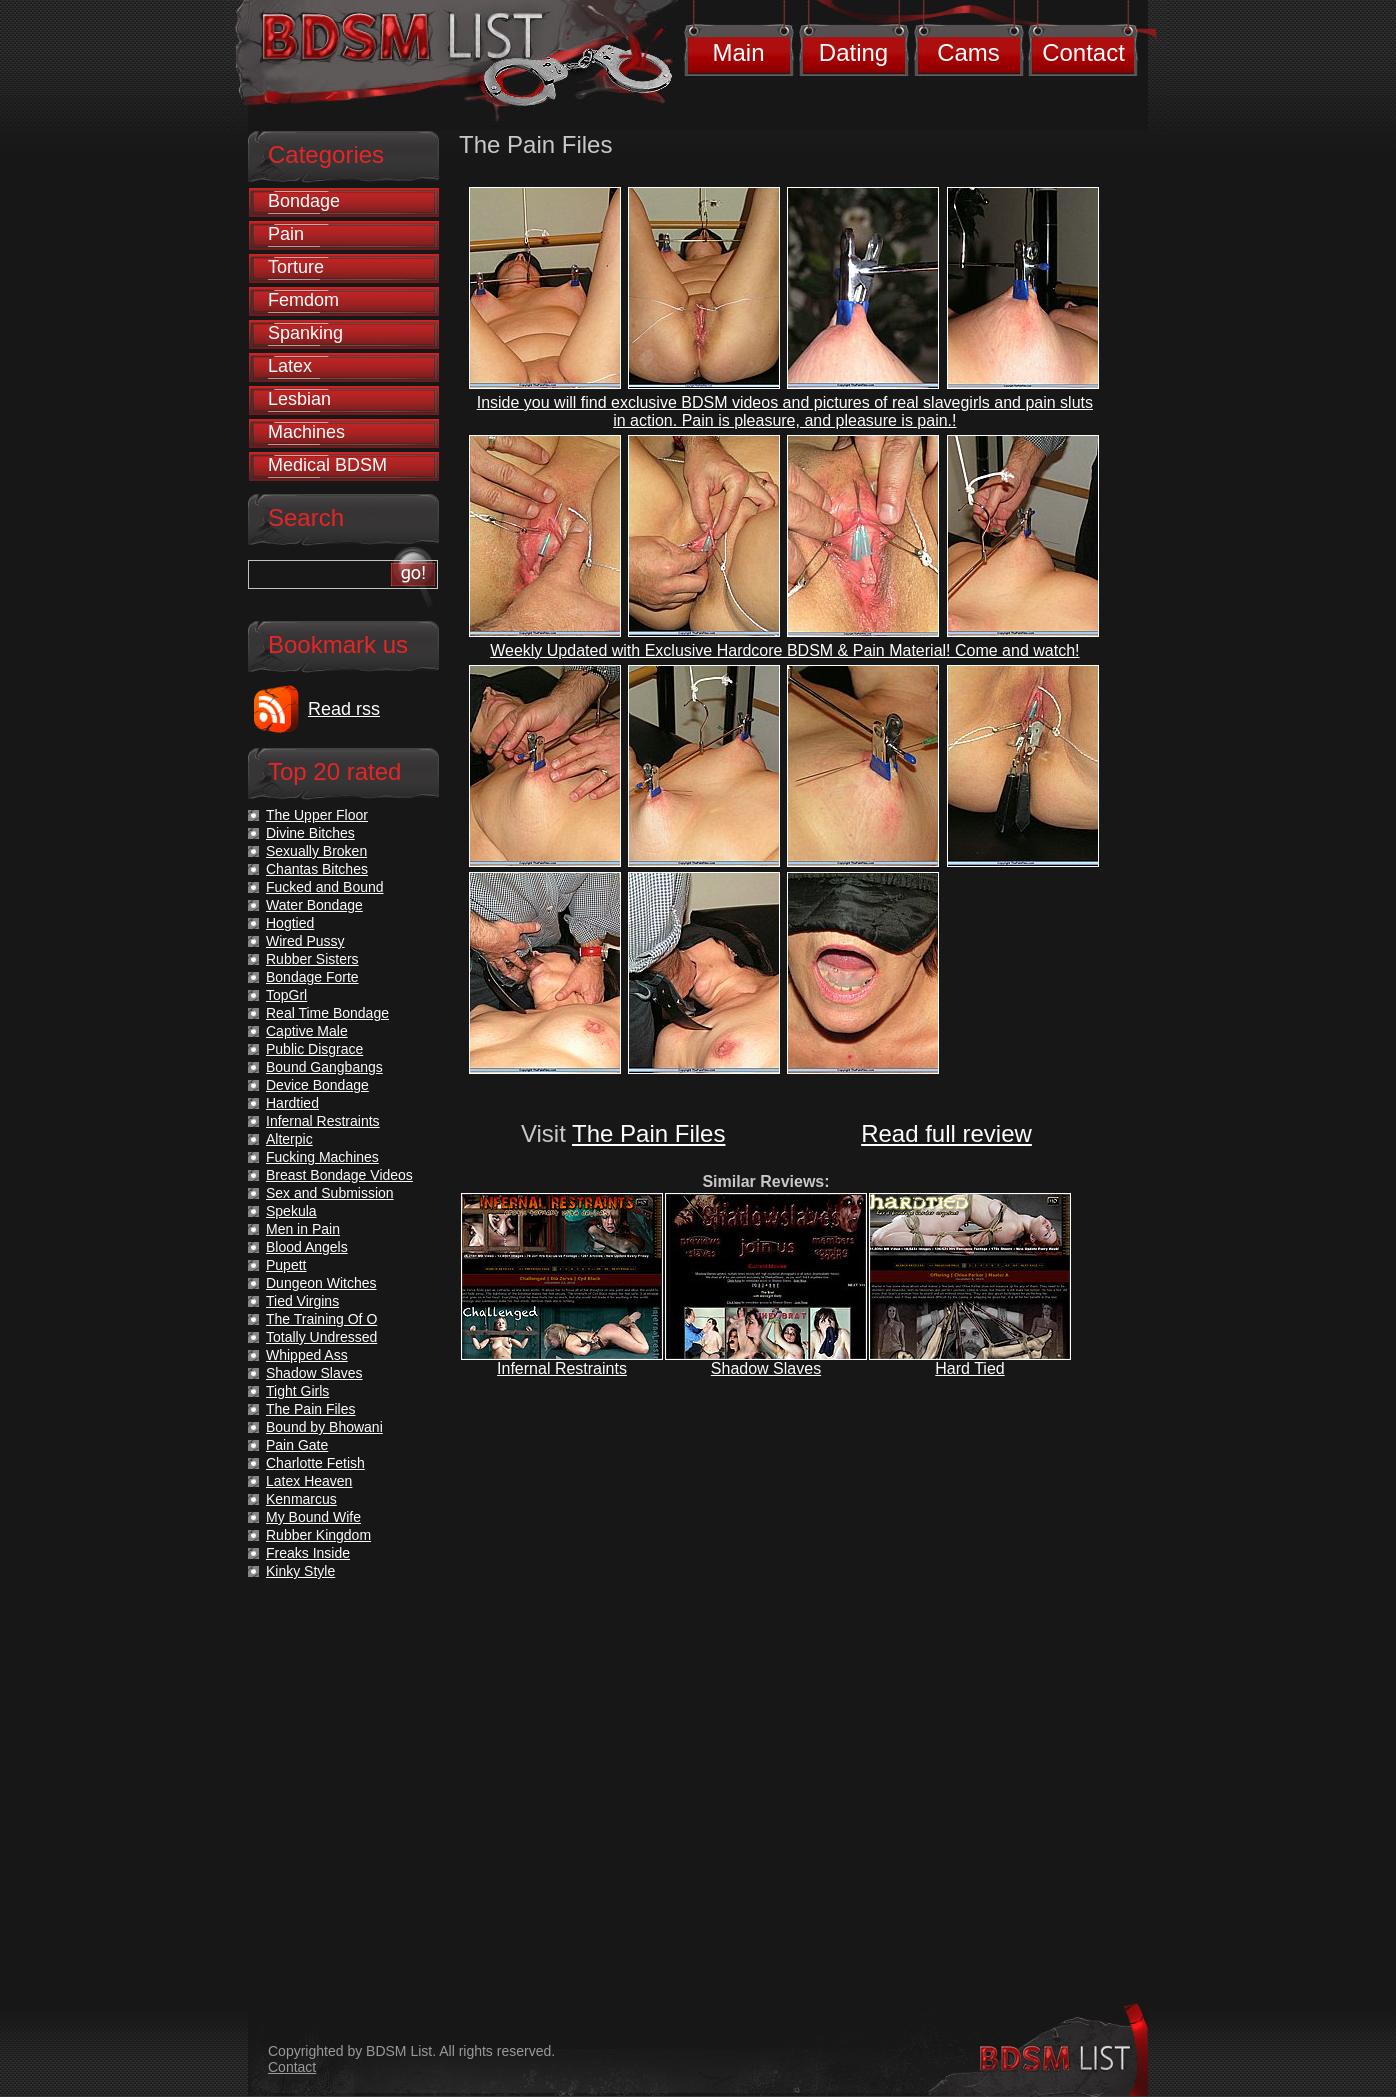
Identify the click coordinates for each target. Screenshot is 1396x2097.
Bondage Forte (312, 977)
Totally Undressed (321, 1337)
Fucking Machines (322, 1157)
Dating (853, 52)
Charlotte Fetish (315, 1463)
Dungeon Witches (321, 1283)
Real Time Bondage (327, 1013)
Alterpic (289, 1139)
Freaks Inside (308, 1553)
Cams (968, 52)
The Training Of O (321, 1319)
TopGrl (286, 995)
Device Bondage (317, 1085)
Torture (296, 267)
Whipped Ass (307, 1355)
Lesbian (299, 399)
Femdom (303, 300)
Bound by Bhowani (324, 1427)
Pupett (286, 1265)
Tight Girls (297, 1391)
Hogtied (290, 923)
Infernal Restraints (562, 1368)
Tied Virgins (302, 1301)
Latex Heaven (309, 1481)
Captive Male (307, 1031)
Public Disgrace (314, 1049)
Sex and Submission (330, 1193)
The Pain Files (648, 1133)
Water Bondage (314, 905)
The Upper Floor (317, 815)
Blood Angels (307, 1247)
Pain (286, 234)
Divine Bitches (310, 833)
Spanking (305, 333)
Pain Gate (297, 1445)
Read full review (946, 1133)
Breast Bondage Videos (339, 1175)
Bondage (304, 201)
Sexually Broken (316, 851)
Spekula (291, 1211)
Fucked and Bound (325, 887)
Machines (306, 432)
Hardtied (292, 1103)
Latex (290, 366)
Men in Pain (303, 1229)
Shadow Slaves (766, 1368)
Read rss (344, 709)
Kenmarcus (301, 1499)
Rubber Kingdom (318, 1535)
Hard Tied (969, 1368)
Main (738, 52)
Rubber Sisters (312, 959)
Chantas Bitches (317, 869)
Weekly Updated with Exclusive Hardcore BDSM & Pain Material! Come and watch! (784, 650)
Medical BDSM (327, 465)
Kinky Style (300, 1571)
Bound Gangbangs (324, 1067)
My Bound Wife (313, 1517)
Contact (1083, 52)
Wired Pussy (305, 941)
